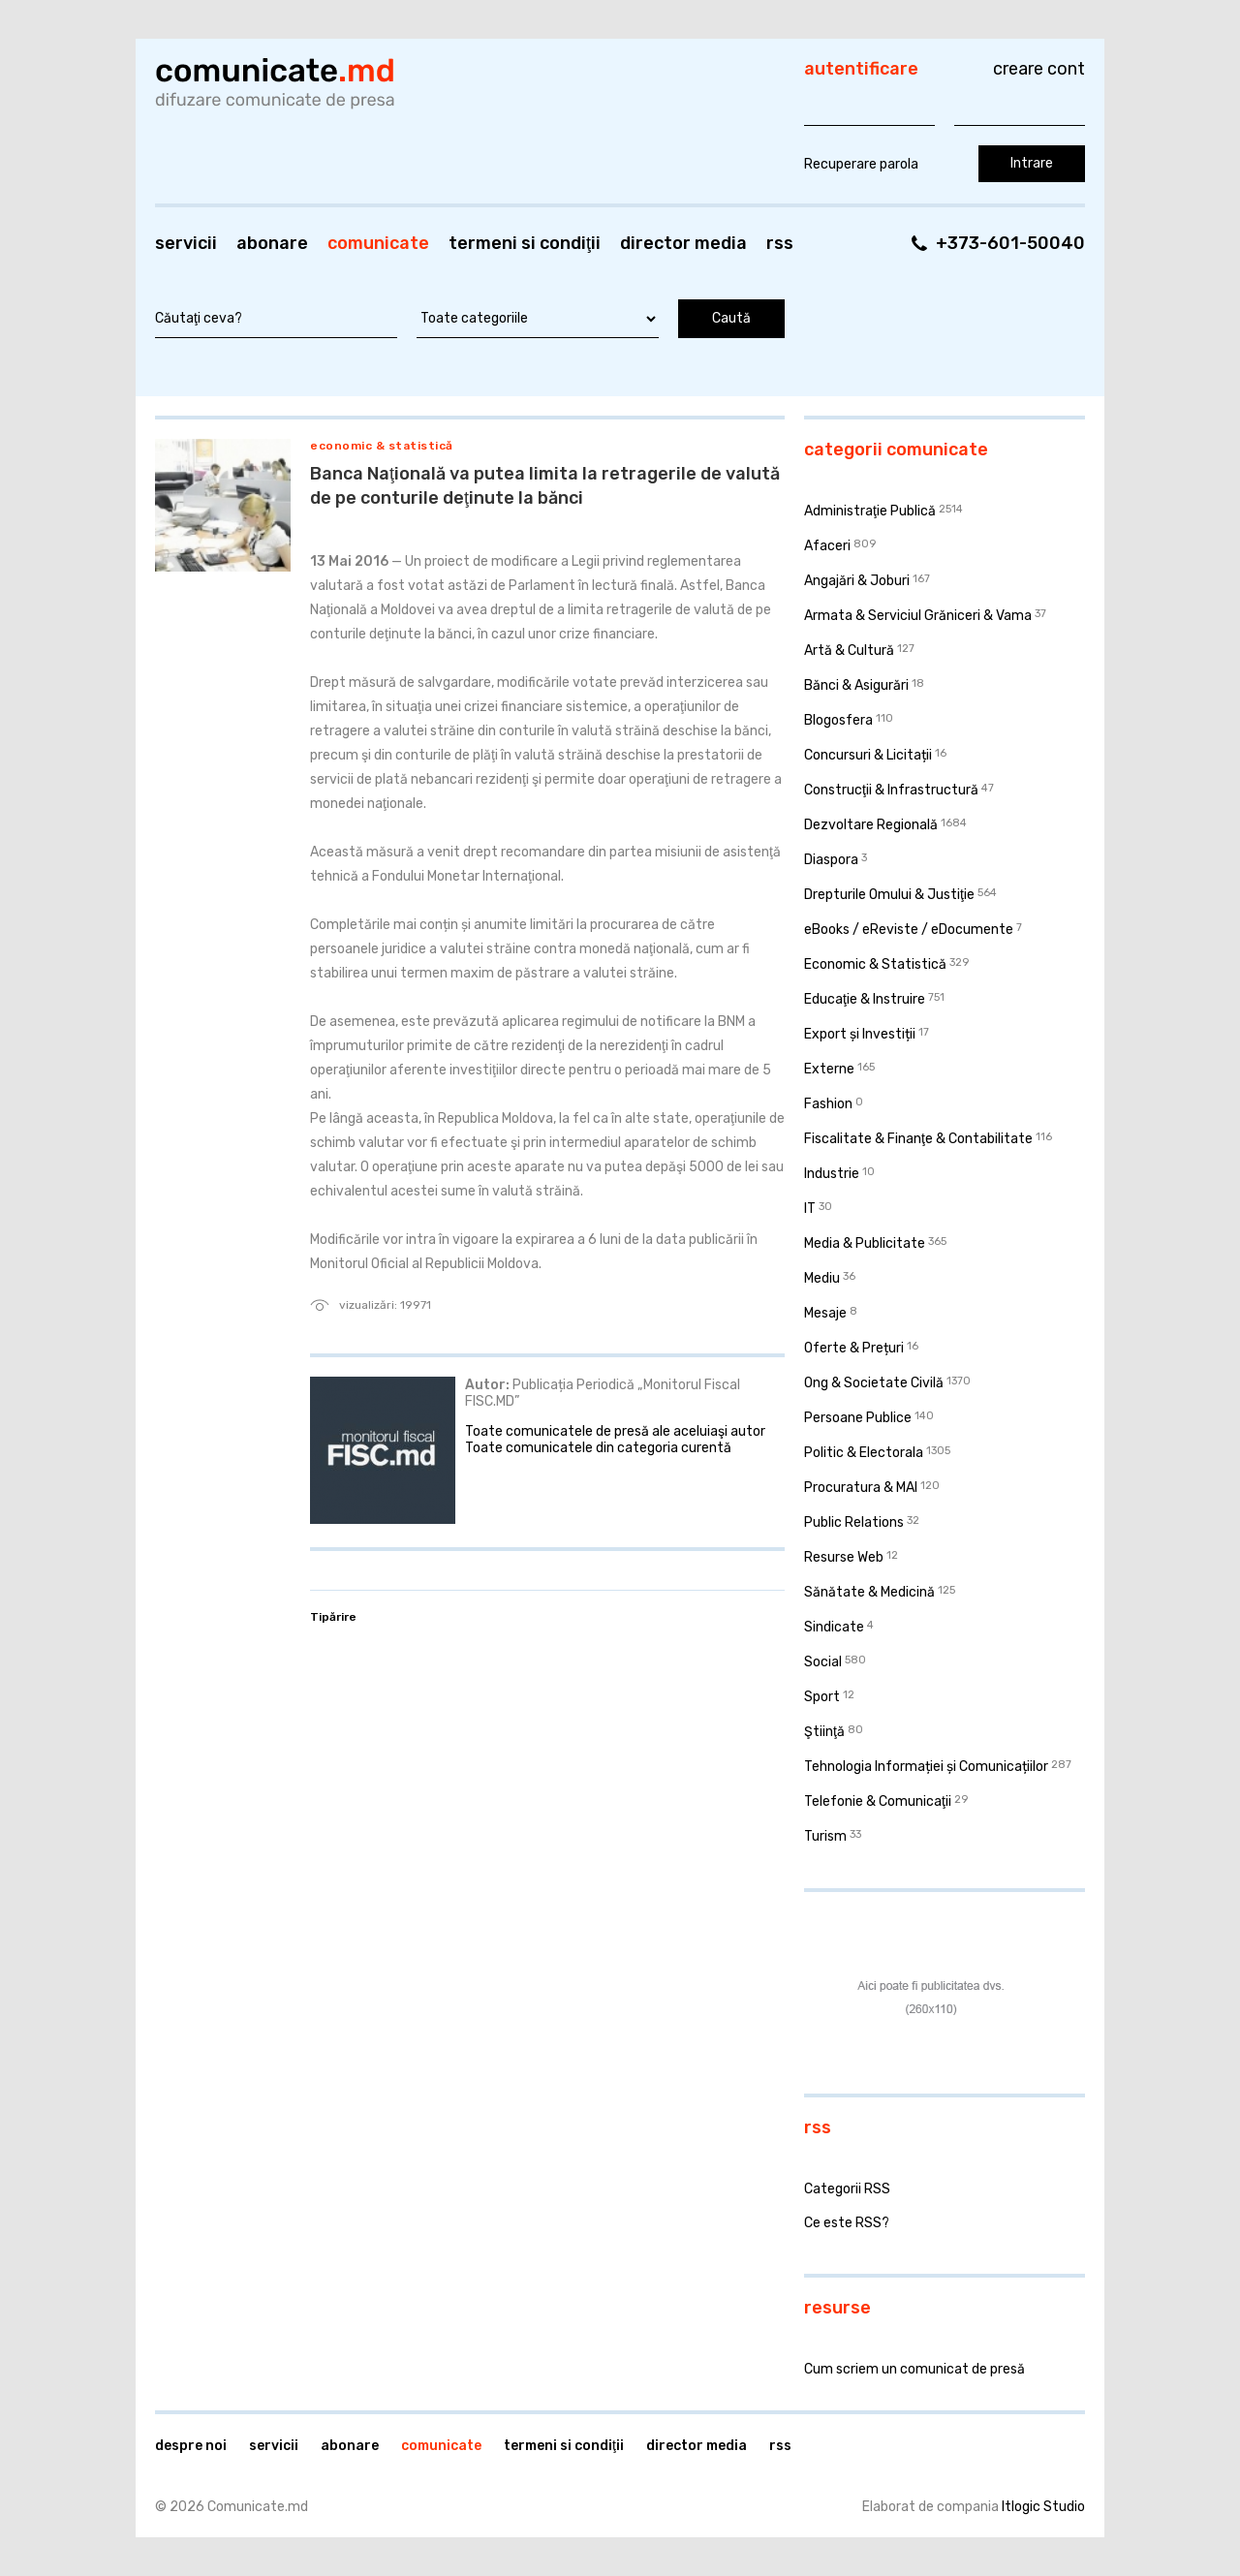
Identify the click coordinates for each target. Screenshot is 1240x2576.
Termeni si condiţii (525, 243)
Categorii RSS (847, 2189)
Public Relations (854, 1522)
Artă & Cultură (849, 650)
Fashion (828, 1104)
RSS (779, 243)
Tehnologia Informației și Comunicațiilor (926, 1766)
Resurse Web (844, 1557)
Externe (829, 1069)
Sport (822, 1697)
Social (823, 1662)
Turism (825, 1836)
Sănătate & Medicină (869, 1592)
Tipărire (333, 1617)
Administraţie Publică (870, 511)
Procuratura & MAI (860, 1487)
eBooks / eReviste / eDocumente (908, 929)
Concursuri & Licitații (868, 755)
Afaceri (827, 546)
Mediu (822, 1278)
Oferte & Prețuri (854, 1348)
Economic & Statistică (381, 445)
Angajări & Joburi (857, 581)
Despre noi (191, 2445)
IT (810, 1208)
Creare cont (1039, 68)
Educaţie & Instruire (864, 999)
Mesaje (825, 1313)
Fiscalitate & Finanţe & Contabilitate (918, 1139)
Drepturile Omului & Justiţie (889, 894)
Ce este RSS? (846, 2223)
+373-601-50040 (1010, 243)
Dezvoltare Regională (871, 825)
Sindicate (834, 1627)
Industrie (831, 1173)
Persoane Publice (858, 1418)
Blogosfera (838, 720)
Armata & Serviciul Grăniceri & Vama (918, 615)
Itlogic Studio (1043, 2506)
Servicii (186, 243)
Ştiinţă (824, 1731)
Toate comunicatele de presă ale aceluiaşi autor (615, 1431)
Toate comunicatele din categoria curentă (598, 1448)
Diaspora (831, 860)
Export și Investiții (859, 1034)
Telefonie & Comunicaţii (877, 1801)
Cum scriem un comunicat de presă (914, 2369)
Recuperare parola (861, 164)
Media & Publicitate (864, 1243)
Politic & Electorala (863, 1452)
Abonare (272, 243)
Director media (683, 243)
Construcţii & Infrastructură (891, 790)
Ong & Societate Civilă (874, 1383)
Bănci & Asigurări (856, 685)
